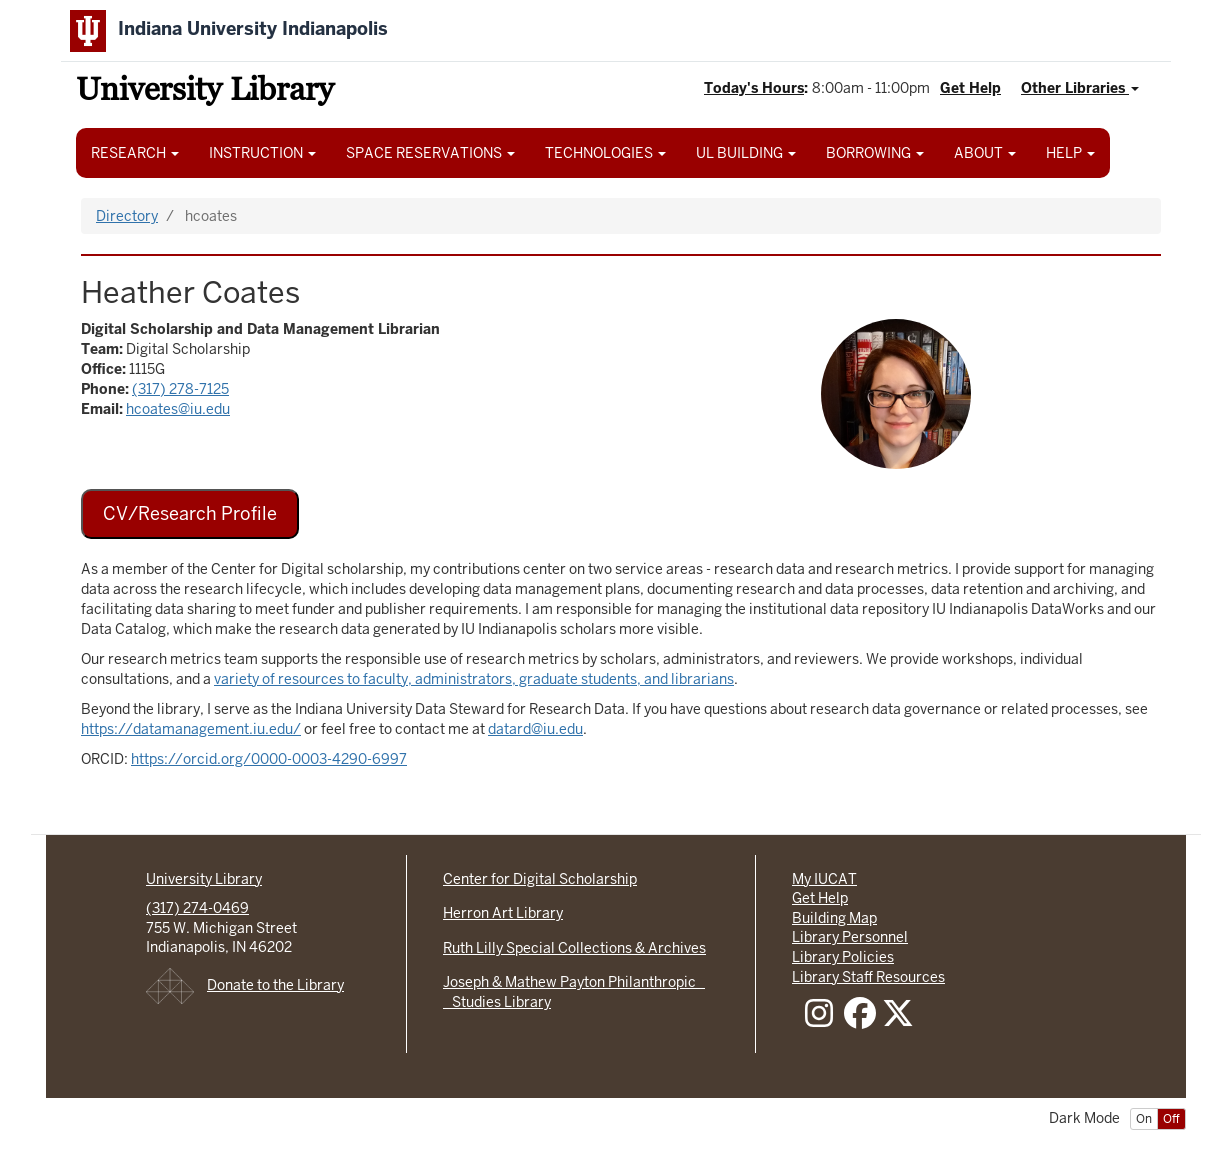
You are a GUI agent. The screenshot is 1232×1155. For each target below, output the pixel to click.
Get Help (970, 88)
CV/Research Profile (190, 513)
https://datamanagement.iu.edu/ (191, 729)
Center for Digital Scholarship (540, 879)
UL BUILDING (746, 153)
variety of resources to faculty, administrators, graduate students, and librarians (474, 679)
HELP (1070, 153)
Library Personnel (850, 937)
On (1144, 1119)
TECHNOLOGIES (605, 153)
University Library (205, 92)
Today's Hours (754, 88)
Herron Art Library (503, 913)
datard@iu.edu (535, 729)
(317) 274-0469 (197, 908)
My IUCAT (824, 879)
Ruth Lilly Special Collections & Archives (574, 948)
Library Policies (843, 957)
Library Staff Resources (868, 977)
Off (1171, 1119)
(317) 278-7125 (180, 389)
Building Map (834, 918)
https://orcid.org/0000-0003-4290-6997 (269, 759)
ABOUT (985, 153)
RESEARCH (135, 153)
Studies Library (497, 1002)
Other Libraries (1080, 88)
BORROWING (875, 153)
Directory (127, 216)
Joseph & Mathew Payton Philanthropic (574, 982)
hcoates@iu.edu (178, 409)
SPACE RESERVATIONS (430, 153)
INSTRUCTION (262, 153)
